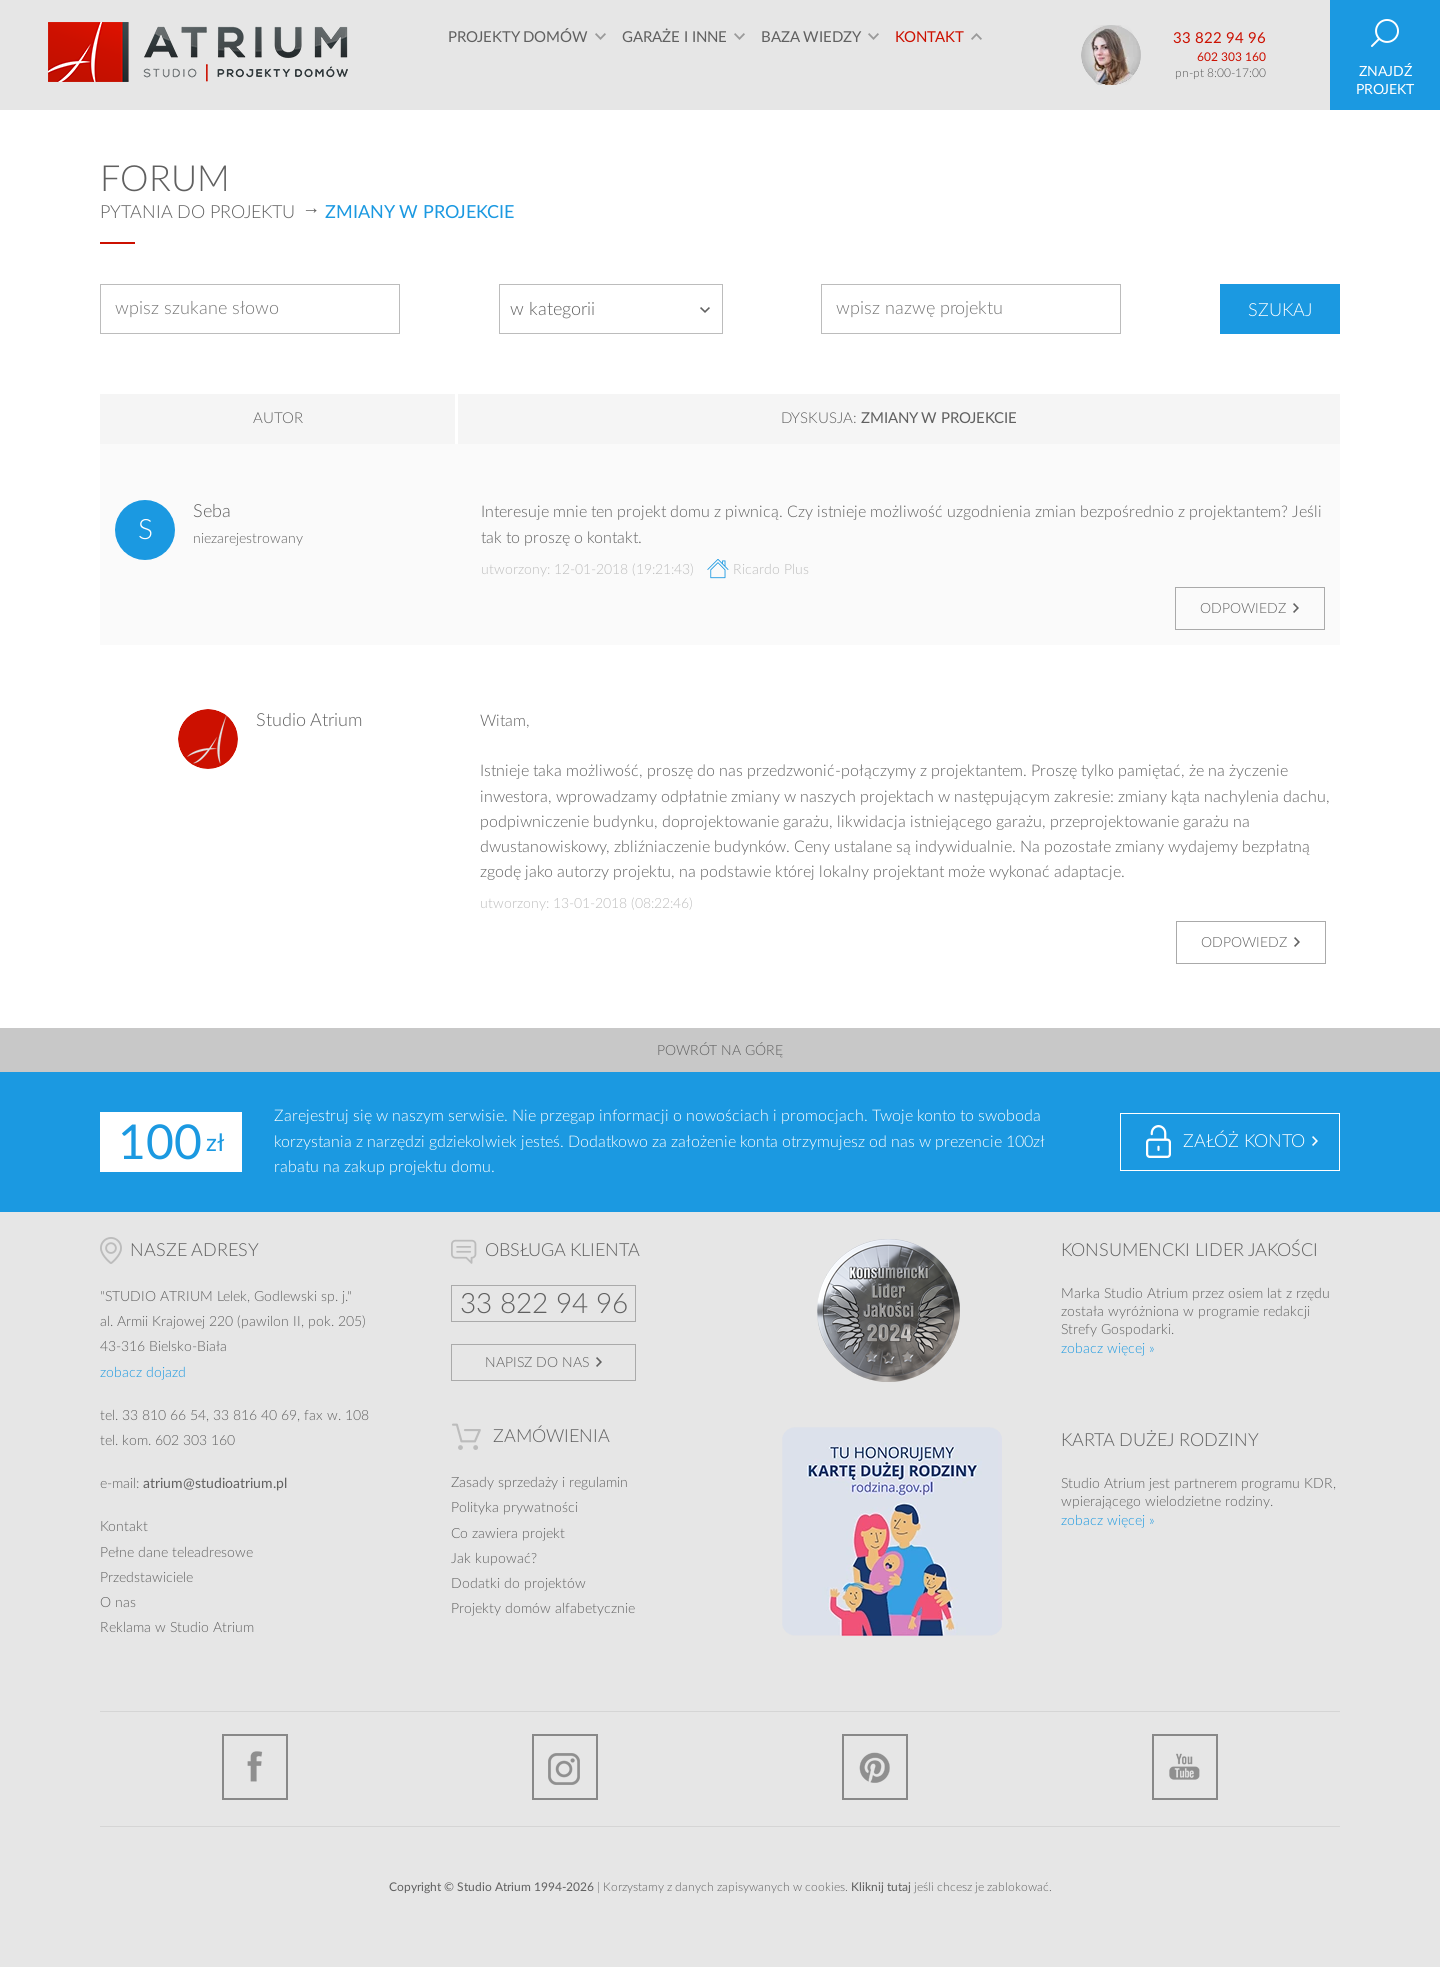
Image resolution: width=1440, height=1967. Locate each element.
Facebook (255, 1767)
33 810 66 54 (164, 1416)
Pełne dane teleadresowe (176, 1553)
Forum (165, 180)
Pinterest (875, 1767)
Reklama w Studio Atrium (177, 1628)
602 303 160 (1231, 57)
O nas (118, 1603)
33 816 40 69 (255, 1416)
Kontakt (929, 54)
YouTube (1185, 1767)
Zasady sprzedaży (504, 1483)
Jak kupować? (494, 1559)
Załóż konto (1244, 1142)
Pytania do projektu (197, 213)
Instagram (565, 1767)
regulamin (598, 1483)
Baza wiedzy (811, 54)
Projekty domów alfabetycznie (543, 1609)
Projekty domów (518, 54)
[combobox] (611, 309)
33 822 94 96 (1219, 38)
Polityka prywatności (514, 1508)
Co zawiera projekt (508, 1534)
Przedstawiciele (146, 1578)
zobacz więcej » (1108, 1349)
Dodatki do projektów (518, 1584)
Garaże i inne (674, 54)
